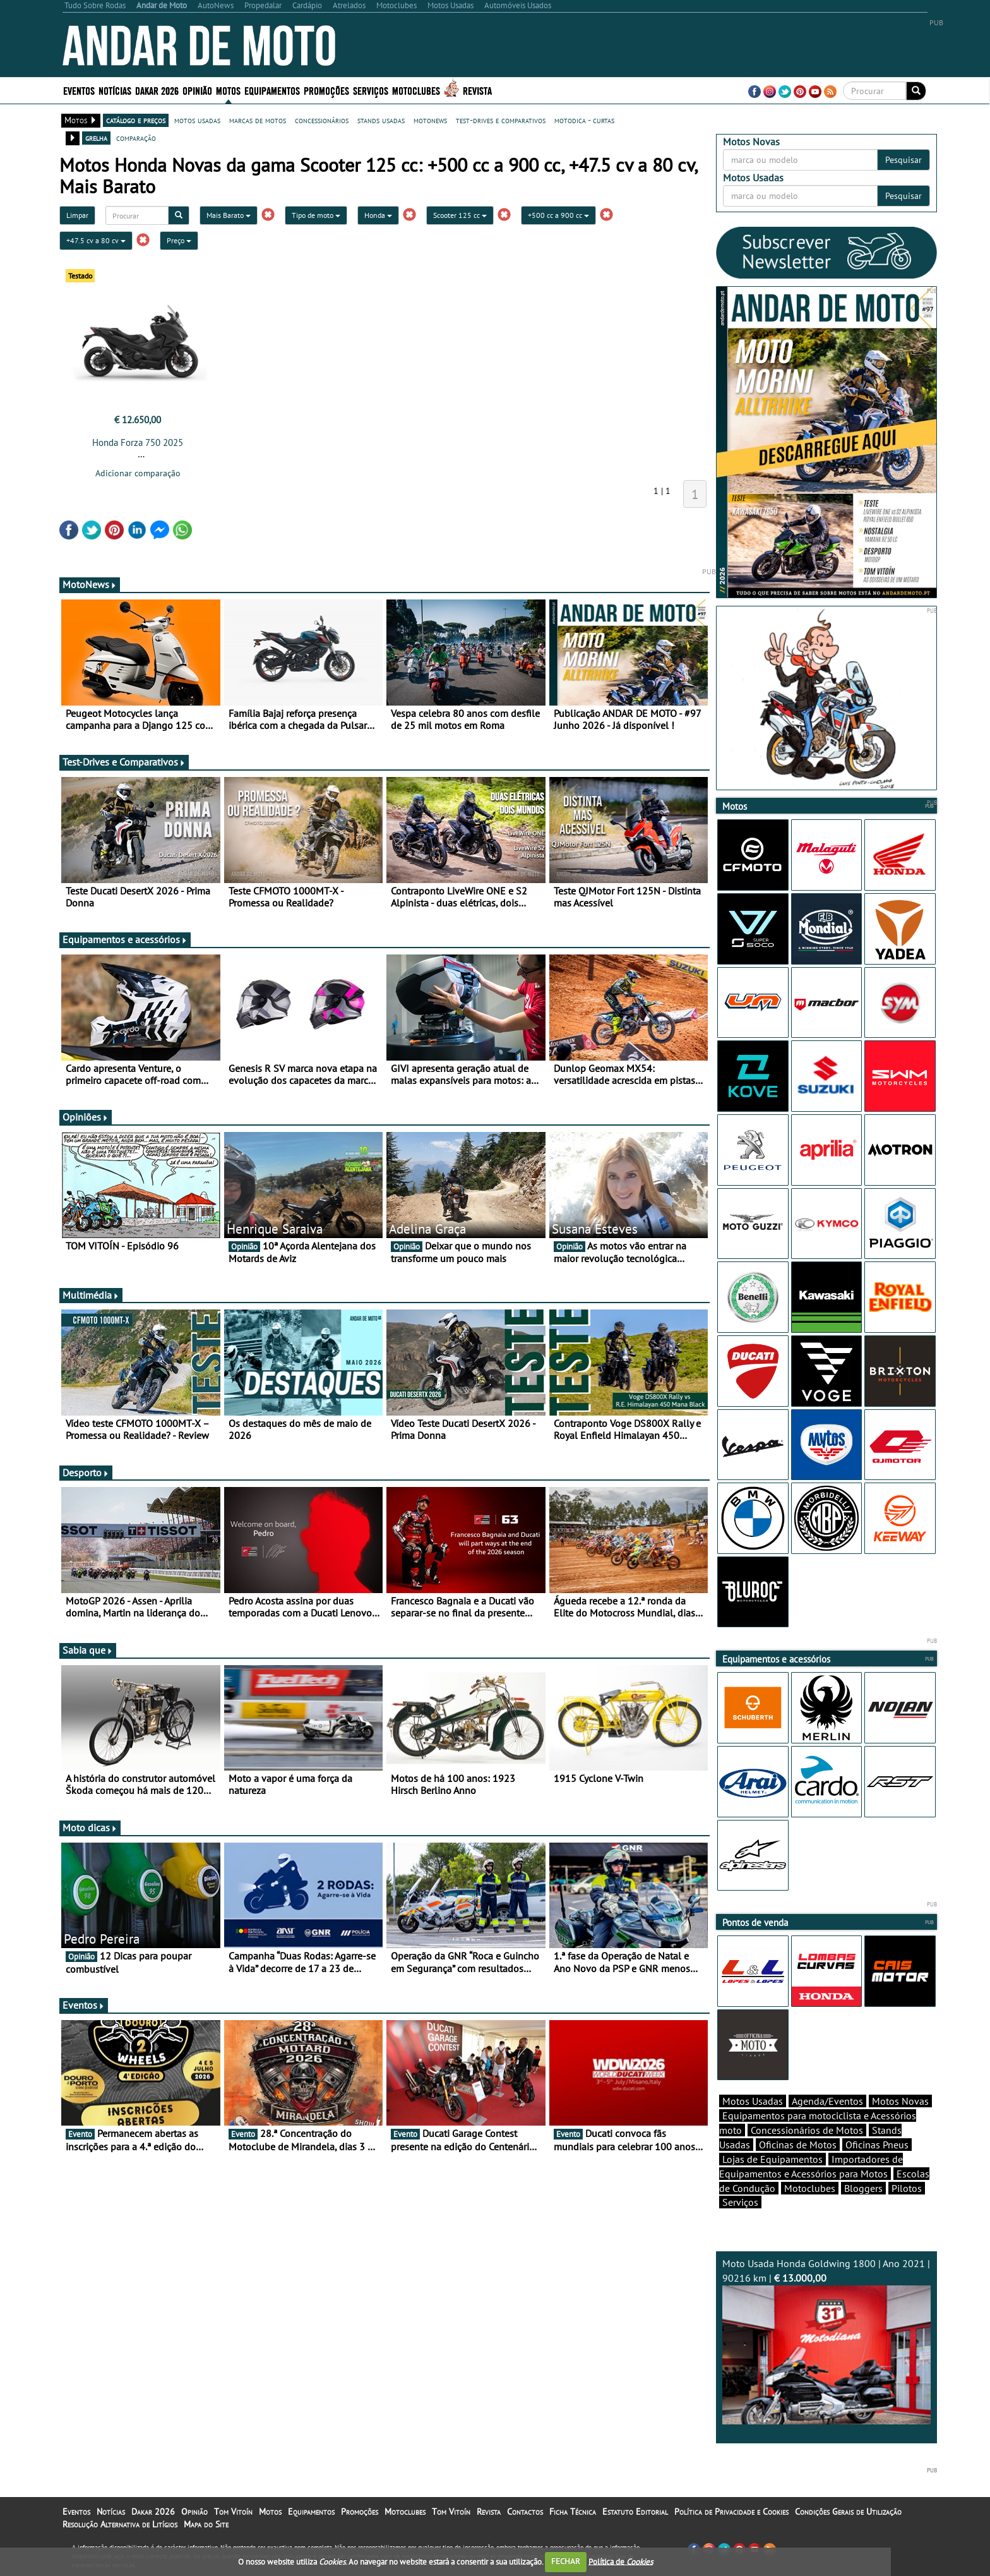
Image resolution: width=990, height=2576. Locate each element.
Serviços (370, 90)
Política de (620, 2561)
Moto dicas (90, 1827)
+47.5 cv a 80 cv (96, 240)
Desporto (86, 1472)
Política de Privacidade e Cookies (731, 2511)
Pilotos (907, 2188)
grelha (96, 137)
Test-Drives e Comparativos (124, 761)
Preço (179, 240)
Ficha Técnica (572, 2511)
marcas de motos (257, 120)
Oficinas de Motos (798, 2144)
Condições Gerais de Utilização (848, 2511)
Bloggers (863, 2188)
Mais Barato (228, 215)
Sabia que (88, 1650)
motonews (430, 120)
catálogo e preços (135, 120)
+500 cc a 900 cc (558, 215)
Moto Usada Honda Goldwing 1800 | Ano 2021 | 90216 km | (826, 2340)
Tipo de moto (316, 215)
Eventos (79, 90)
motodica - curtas (584, 120)
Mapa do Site (206, 2524)
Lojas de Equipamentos (772, 2159)
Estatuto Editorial (635, 2511)
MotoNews (90, 584)
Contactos (525, 2511)
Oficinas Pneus (877, 2144)
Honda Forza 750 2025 (137, 442)
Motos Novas (900, 2101)
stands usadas (381, 120)
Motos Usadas (752, 2101)
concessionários (322, 120)
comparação (136, 137)
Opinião (197, 90)
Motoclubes (416, 90)
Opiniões (86, 1116)
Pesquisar (903, 160)
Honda (378, 215)
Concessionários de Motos (807, 2130)
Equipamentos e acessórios (125, 939)
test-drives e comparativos (501, 120)
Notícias (114, 90)
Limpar (77, 215)
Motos (228, 90)
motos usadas (197, 120)
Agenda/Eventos (827, 2101)
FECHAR (565, 2561)
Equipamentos (272, 90)
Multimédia (91, 1295)
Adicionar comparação (138, 473)
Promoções (326, 90)
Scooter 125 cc (460, 215)
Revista (477, 90)
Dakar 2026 (157, 90)
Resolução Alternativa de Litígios (120, 2524)
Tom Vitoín (233, 2511)
